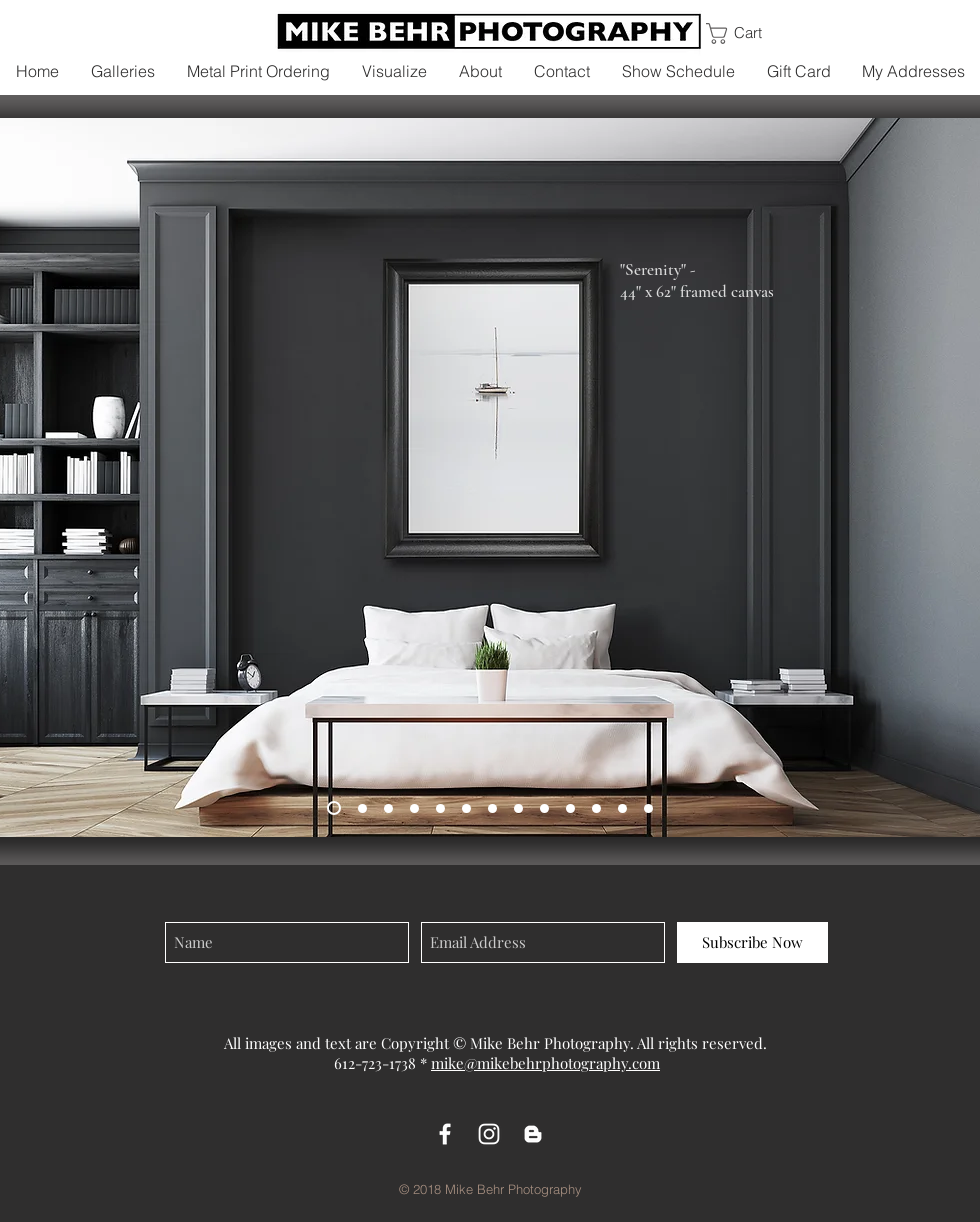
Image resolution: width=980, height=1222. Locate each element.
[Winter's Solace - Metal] (648, 808)
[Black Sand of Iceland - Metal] (622, 808)
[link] (749, 33)
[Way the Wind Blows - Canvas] (596, 808)
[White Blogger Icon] (533, 1134)
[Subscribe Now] (752, 942)
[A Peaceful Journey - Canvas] (388, 808)
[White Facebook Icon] (445, 1134)
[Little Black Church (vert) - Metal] (544, 808)
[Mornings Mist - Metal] (414, 808)
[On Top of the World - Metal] (466, 808)
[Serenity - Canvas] (334, 808)
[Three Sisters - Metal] (570, 808)
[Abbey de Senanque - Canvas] (492, 808)
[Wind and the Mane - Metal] (518, 808)
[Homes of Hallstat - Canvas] (440, 808)
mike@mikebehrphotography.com (545, 1063)
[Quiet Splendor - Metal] (362, 808)
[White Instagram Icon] (489, 1134)
